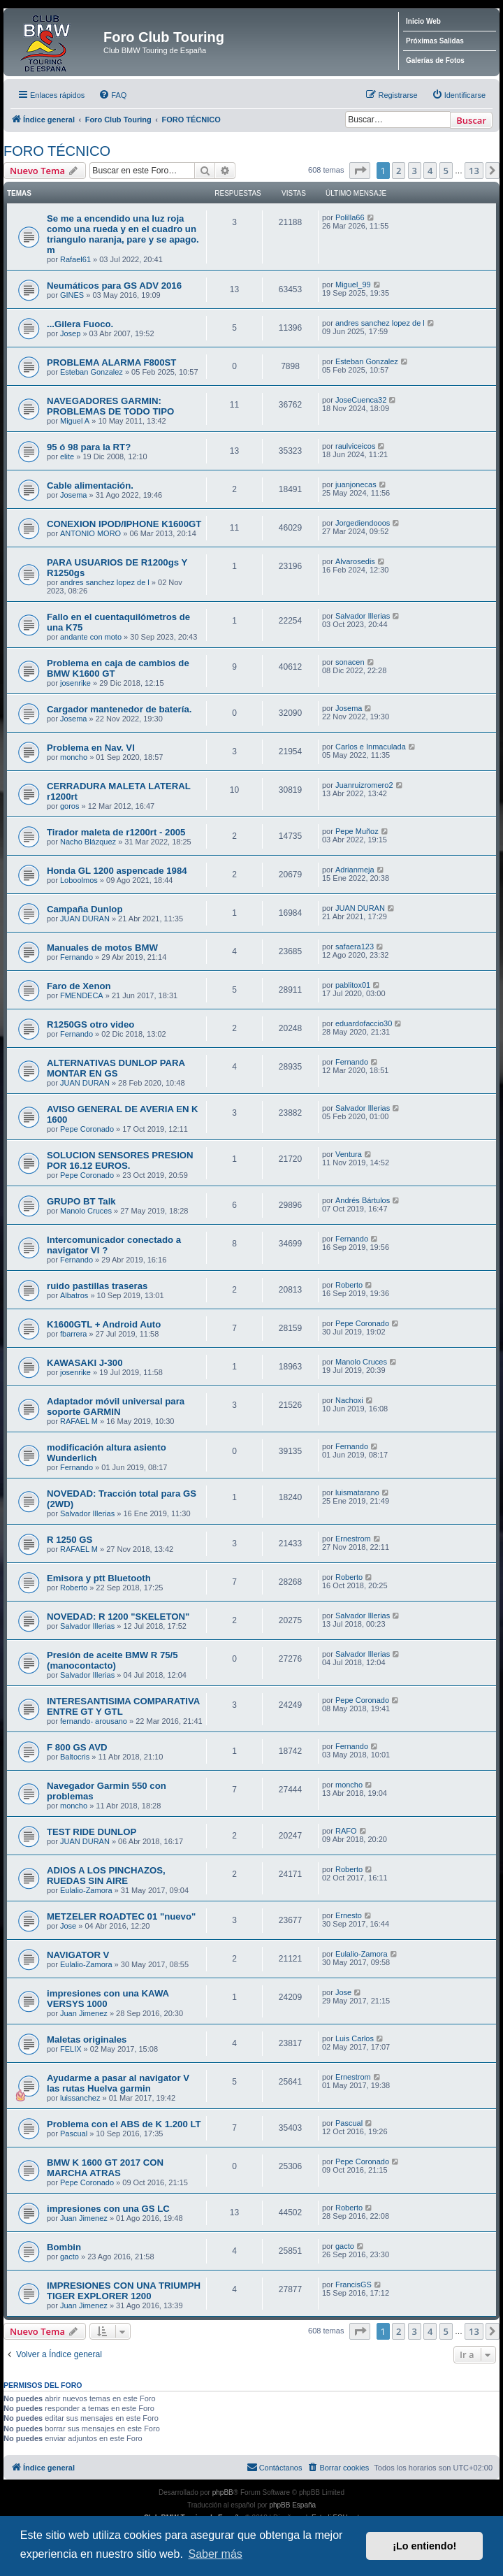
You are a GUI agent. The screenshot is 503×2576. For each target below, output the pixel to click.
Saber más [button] (215, 2554)
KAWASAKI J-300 (84, 1363)
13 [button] (474, 170)
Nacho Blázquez (88, 841)
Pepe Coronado (87, 1129)
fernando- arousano (93, 1721)
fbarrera (73, 1334)
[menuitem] (112, 95)
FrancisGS (353, 2284)
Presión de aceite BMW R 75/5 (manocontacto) (112, 1660)
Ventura (348, 1154)
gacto (69, 2256)
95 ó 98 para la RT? (89, 447)
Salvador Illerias (362, 616)
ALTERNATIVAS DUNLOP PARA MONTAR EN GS (116, 1068)
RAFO (346, 1831)
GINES (72, 295)
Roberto (349, 1285)
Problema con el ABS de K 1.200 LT (124, 2124)
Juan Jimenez (84, 2013)
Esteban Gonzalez (91, 372)
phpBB (222, 2492)
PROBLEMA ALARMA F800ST (111, 362)
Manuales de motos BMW (102, 947)
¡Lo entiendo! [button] (424, 2546)
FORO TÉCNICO (56, 151)
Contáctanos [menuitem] (274, 2467)
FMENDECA (81, 995)
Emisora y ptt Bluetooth (99, 1578)
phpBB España (292, 2505)
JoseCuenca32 (360, 400)
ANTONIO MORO (90, 533)
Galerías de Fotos (435, 60)
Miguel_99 (353, 284)
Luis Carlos (354, 2038)
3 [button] (414, 170)
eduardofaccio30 (363, 1023)
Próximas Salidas (435, 41)
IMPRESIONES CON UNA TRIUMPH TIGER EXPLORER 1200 (124, 2290)
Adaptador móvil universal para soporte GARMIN (115, 1406)
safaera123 (354, 946)
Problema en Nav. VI (91, 747)
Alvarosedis (355, 561)
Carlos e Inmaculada (370, 746)
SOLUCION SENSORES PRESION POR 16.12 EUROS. (120, 1160)
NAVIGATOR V (78, 1955)
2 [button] (398, 170)
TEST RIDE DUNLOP (91, 1832)
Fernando (76, 957)
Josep (70, 333)
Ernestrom (353, 1538)
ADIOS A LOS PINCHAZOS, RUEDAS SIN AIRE (106, 1875)
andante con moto (91, 637)
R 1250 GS (69, 1539)
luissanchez (80, 2098)
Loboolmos (79, 880)
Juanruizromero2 (364, 785)
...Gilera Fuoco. (80, 324)
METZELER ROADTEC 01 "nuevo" (121, 1916)
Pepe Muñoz (357, 831)
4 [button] (430, 170)
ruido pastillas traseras (97, 1286)
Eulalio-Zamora (86, 1890)
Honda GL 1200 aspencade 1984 (117, 870)
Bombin (64, 2247)
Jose (68, 1926)
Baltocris (74, 1757)
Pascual (73, 2133)
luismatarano (357, 1492)
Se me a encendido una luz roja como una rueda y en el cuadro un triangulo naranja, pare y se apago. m (123, 234)
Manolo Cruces (86, 1211)
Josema (73, 495)
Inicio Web (423, 21)
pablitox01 (352, 985)
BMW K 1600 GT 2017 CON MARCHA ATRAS (105, 2167)
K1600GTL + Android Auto (104, 1324)
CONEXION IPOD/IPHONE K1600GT (124, 524)
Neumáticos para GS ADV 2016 (114, 285)
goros (70, 806)
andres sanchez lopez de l (380, 323)
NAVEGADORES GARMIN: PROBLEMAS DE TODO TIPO (110, 406)
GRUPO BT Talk (81, 1201)
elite (67, 456)
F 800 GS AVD (77, 1747)
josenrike (75, 683)
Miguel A (74, 421)
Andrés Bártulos (362, 1200)
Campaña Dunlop (84, 909)
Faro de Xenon (79, 986)
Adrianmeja (354, 869)
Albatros (74, 1295)
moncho (73, 757)
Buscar (471, 120)
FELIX (71, 2049)
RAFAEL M (79, 1421)
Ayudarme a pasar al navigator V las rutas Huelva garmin (118, 2083)
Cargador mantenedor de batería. (119, 709)
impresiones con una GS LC (108, 2208)
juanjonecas (356, 484)
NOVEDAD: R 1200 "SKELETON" (118, 1616)
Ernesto (348, 1915)
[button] (359, 170)
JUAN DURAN (85, 918)
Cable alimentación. (90, 485)
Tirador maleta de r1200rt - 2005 (116, 832)
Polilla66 (350, 217)
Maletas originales (86, 2039)
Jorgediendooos (362, 523)
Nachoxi (349, 1400)
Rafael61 (75, 259)
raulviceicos (355, 446)
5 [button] (446, 170)
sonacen (350, 662)
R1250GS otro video (90, 1024)
